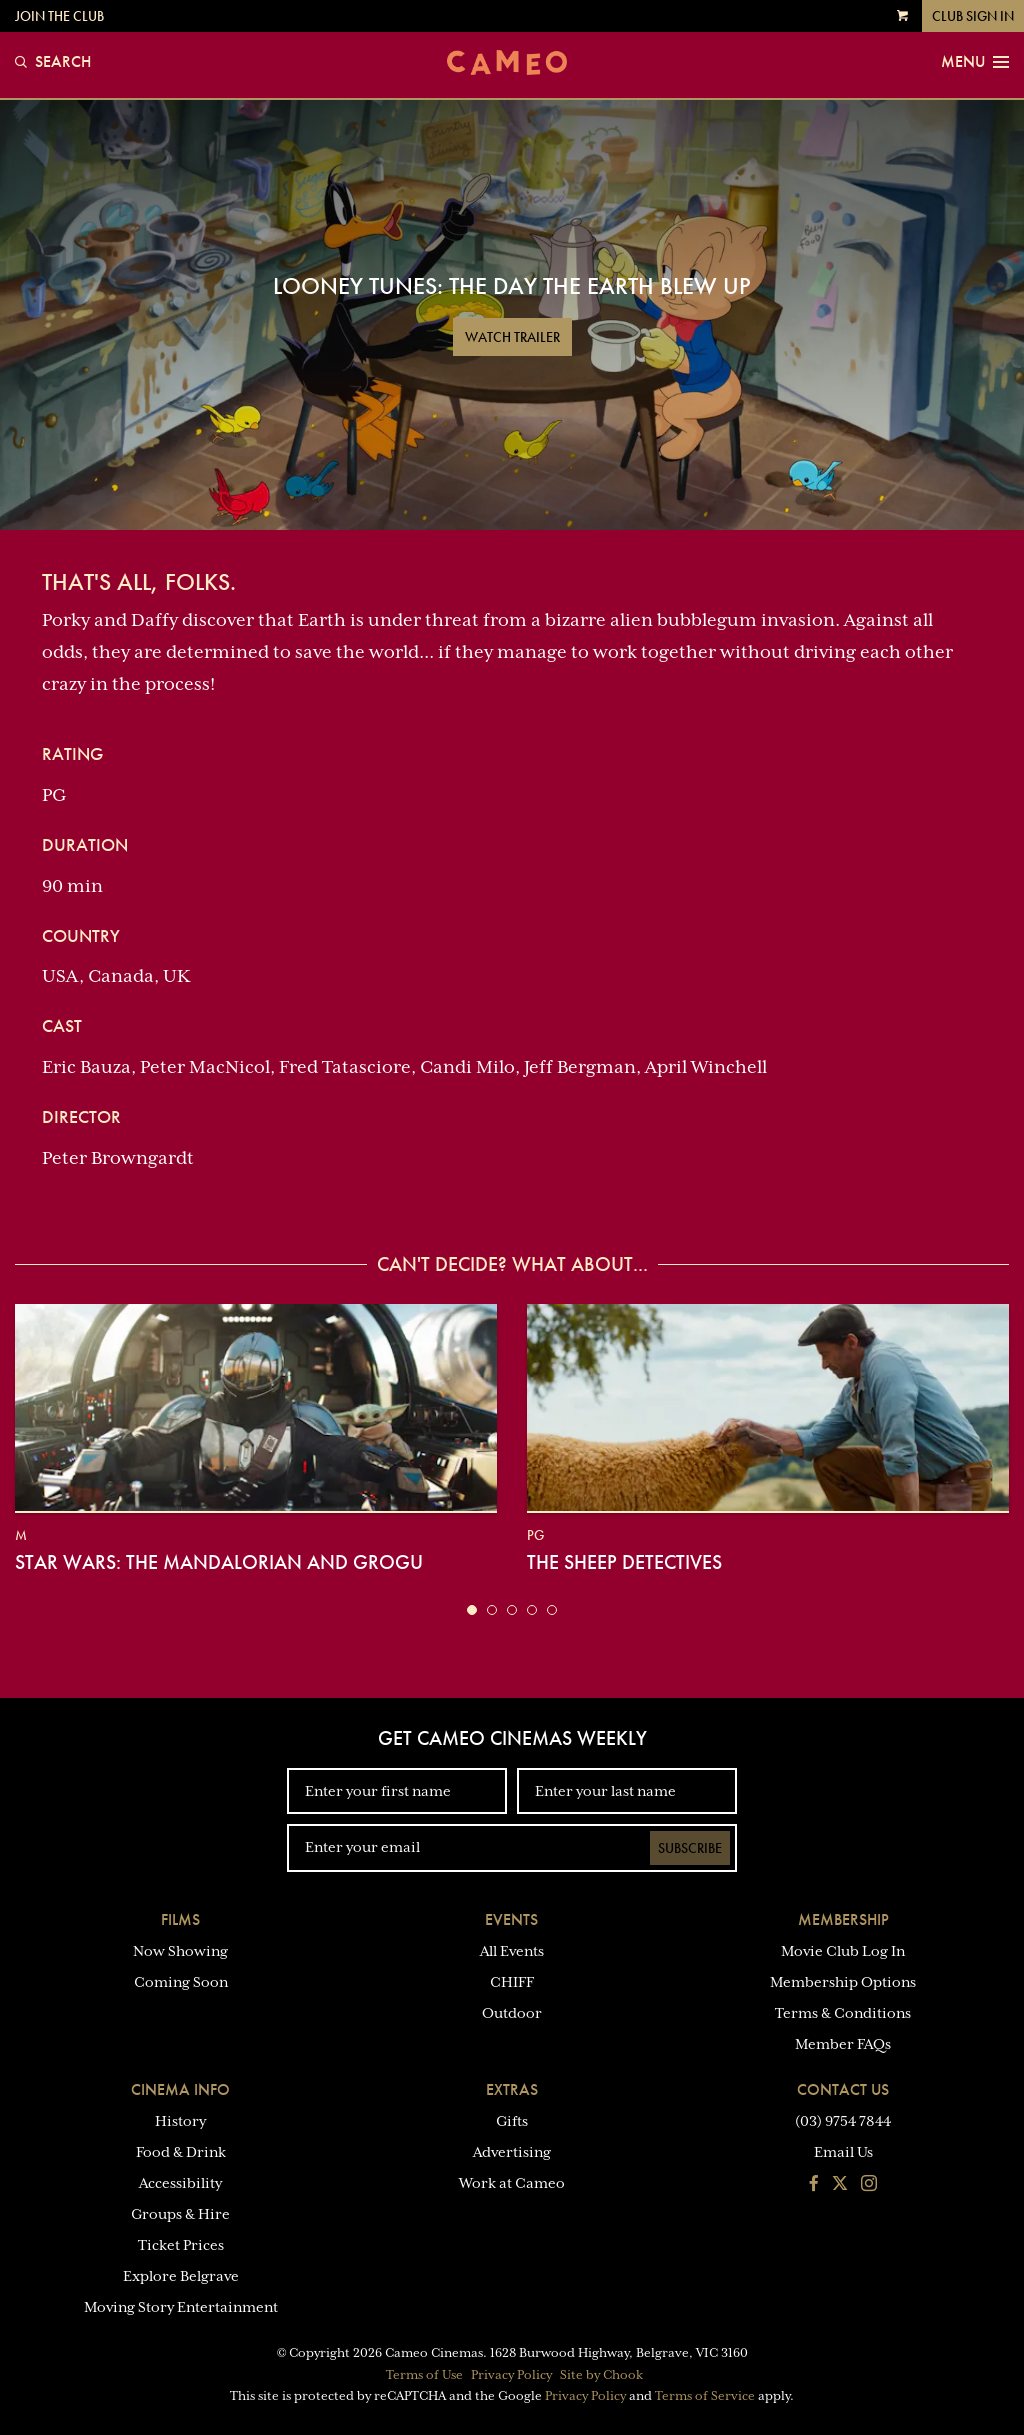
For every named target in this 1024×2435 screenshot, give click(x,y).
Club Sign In (973, 16)
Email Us (843, 2152)
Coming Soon (181, 1982)
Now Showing (180, 1951)
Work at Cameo (512, 2183)
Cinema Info (180, 2089)
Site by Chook (601, 2375)
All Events (512, 1951)
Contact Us (843, 2089)
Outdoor (512, 2013)
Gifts (512, 2121)
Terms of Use (424, 2375)
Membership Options (843, 1982)
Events (511, 1919)
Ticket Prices (181, 2245)
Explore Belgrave (181, 2276)
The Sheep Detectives (624, 1562)
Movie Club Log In (843, 1951)
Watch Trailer (512, 337)
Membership (843, 1919)
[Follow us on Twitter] (840, 2185)
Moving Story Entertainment (181, 2307)
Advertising (512, 2152)
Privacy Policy (511, 2375)
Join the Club (59, 16)
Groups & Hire (180, 2214)
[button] (472, 1610)
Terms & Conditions (843, 2013)
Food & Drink (181, 2152)
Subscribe (690, 1848)
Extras (512, 2089)
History (180, 2121)
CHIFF (512, 1982)
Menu (975, 62)
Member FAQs (843, 2044)
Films (180, 1919)
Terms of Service (705, 2396)
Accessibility (180, 2183)
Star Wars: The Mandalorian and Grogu (219, 1562)
